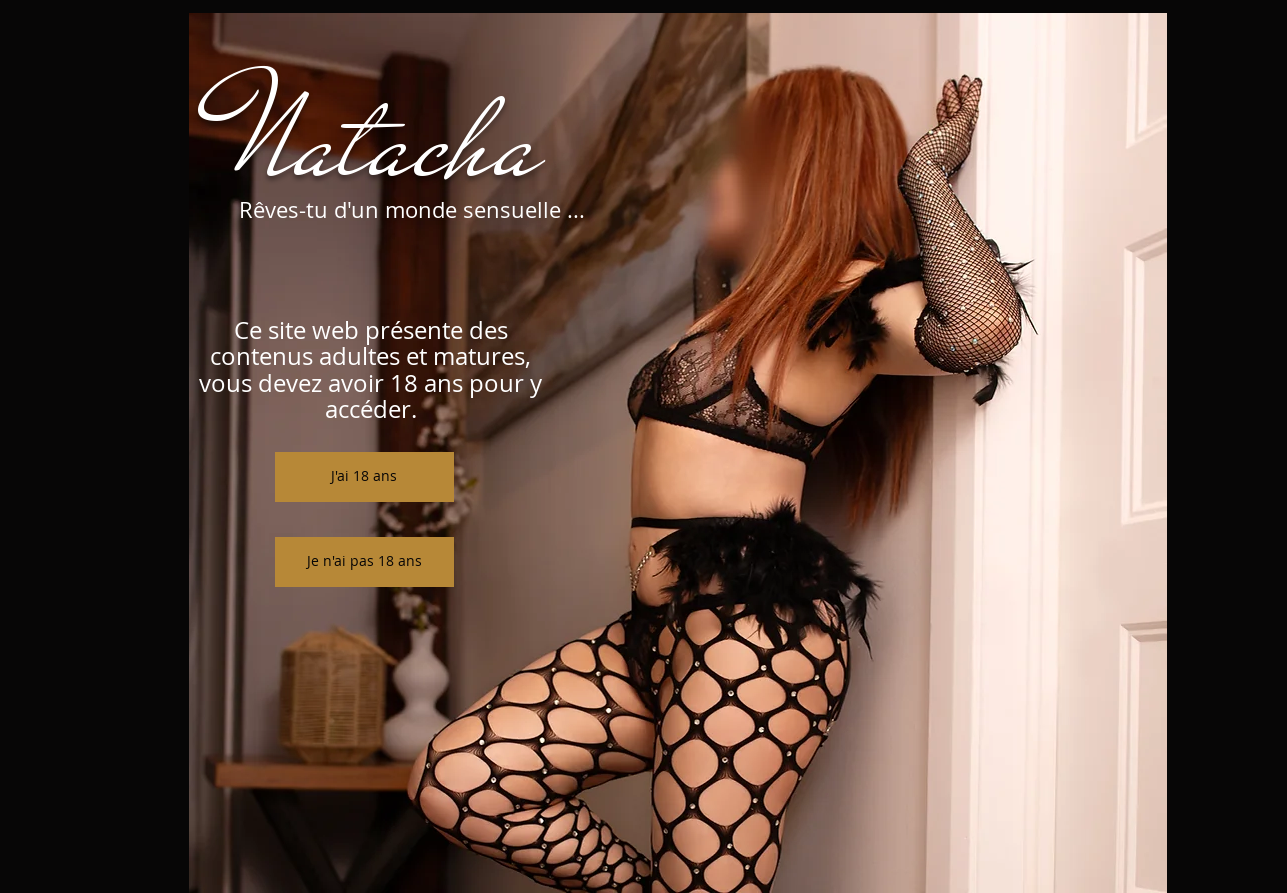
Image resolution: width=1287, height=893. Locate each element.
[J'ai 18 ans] (364, 477)
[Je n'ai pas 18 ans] (364, 562)
